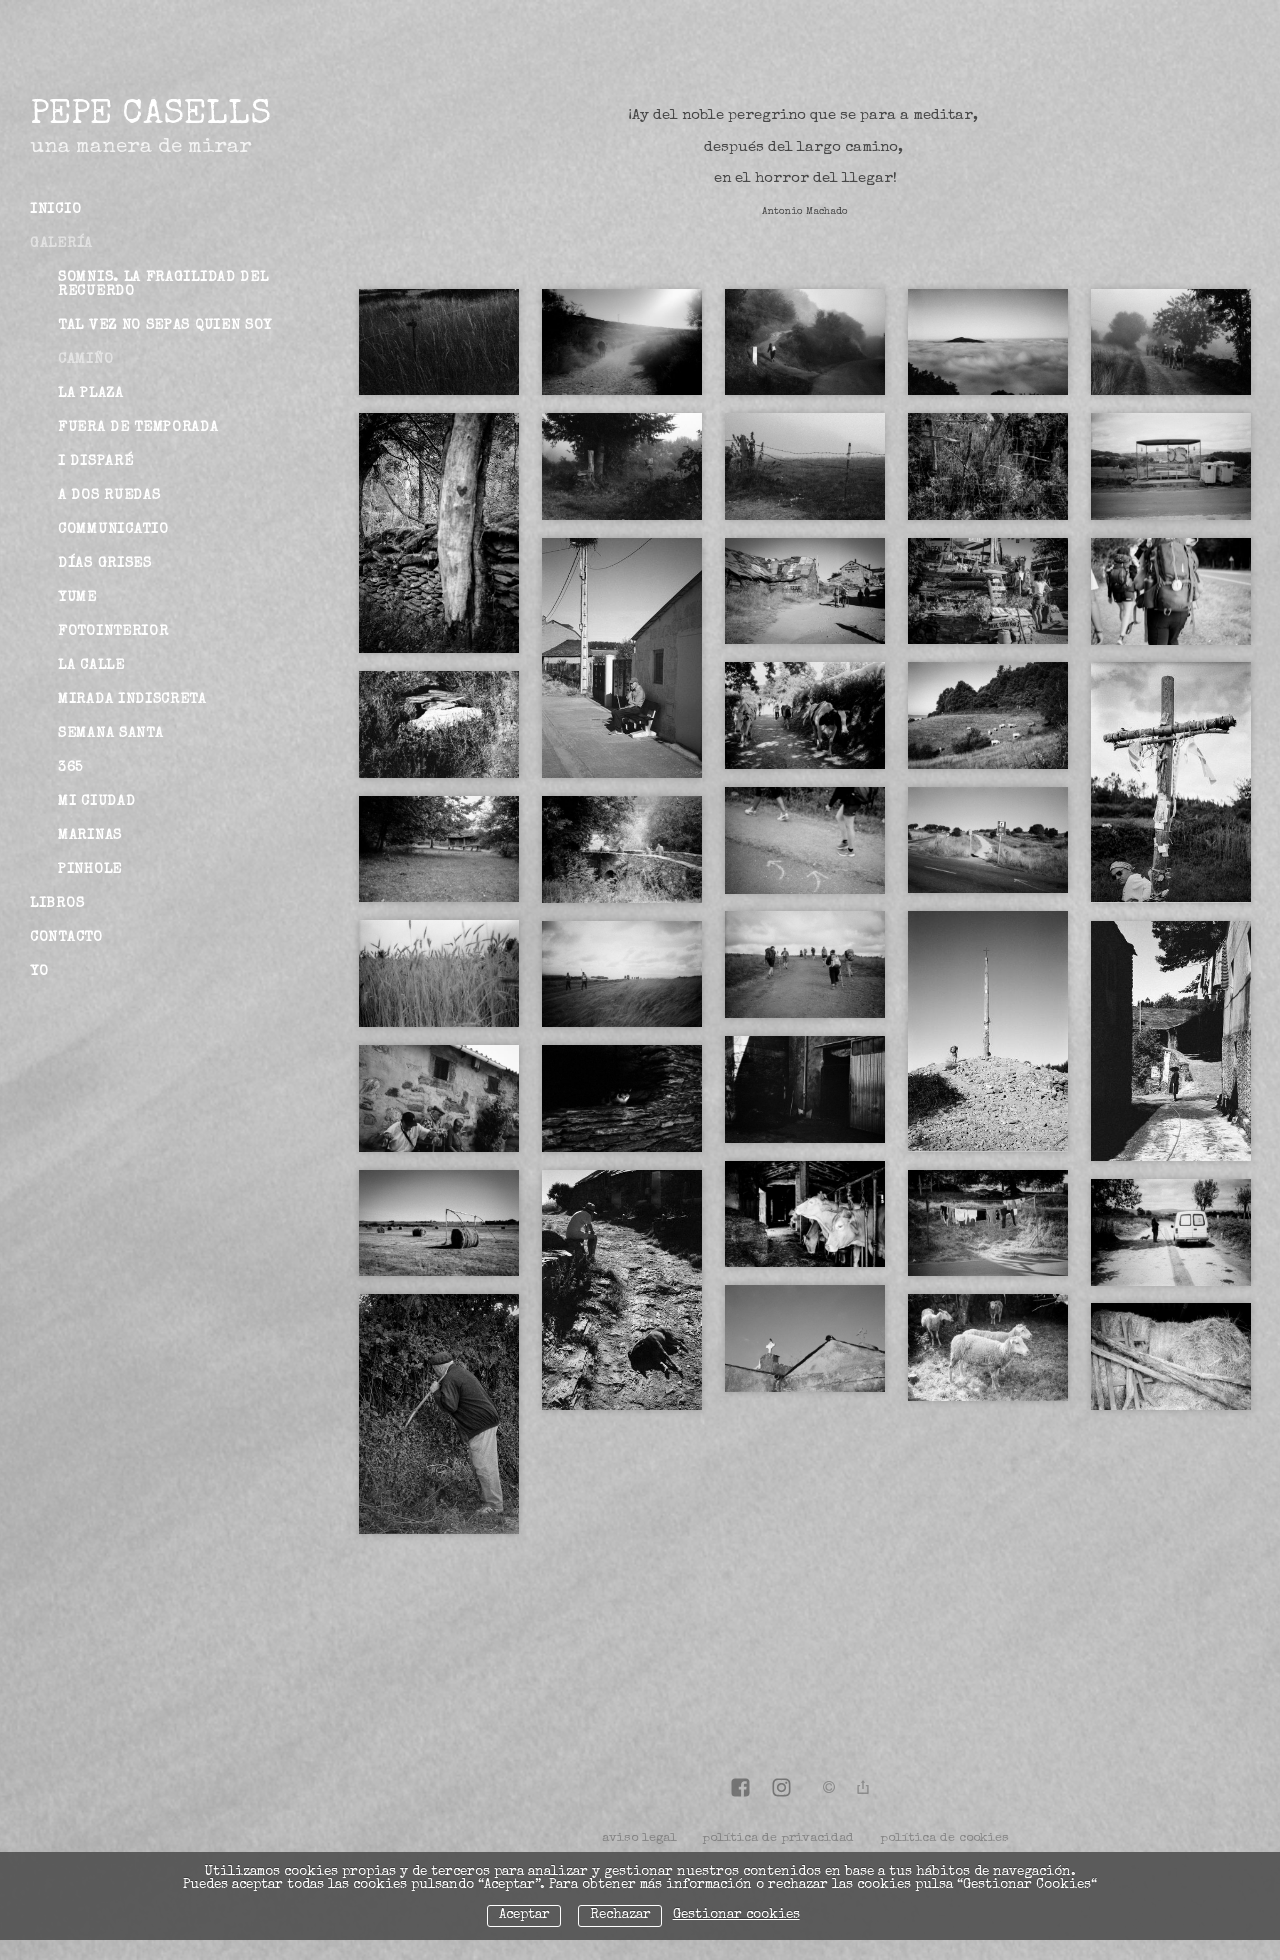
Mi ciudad (96, 802)
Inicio (55, 210)
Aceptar (524, 1915)
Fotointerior (113, 632)
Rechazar (620, 1915)
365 (70, 768)
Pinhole (90, 870)
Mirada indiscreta (132, 700)
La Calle (91, 666)
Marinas (90, 836)
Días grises (105, 564)
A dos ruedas (109, 496)
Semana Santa (110, 734)
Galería (61, 244)
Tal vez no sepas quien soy (165, 326)
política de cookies (944, 1838)
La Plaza (91, 394)
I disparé (95, 462)
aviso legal (639, 1838)
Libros (57, 904)
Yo (39, 972)
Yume (77, 598)
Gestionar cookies (736, 1915)
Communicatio (113, 530)
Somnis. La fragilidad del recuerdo (163, 285)
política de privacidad (778, 1838)
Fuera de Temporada (138, 428)
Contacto (66, 938)
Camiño (85, 360)
